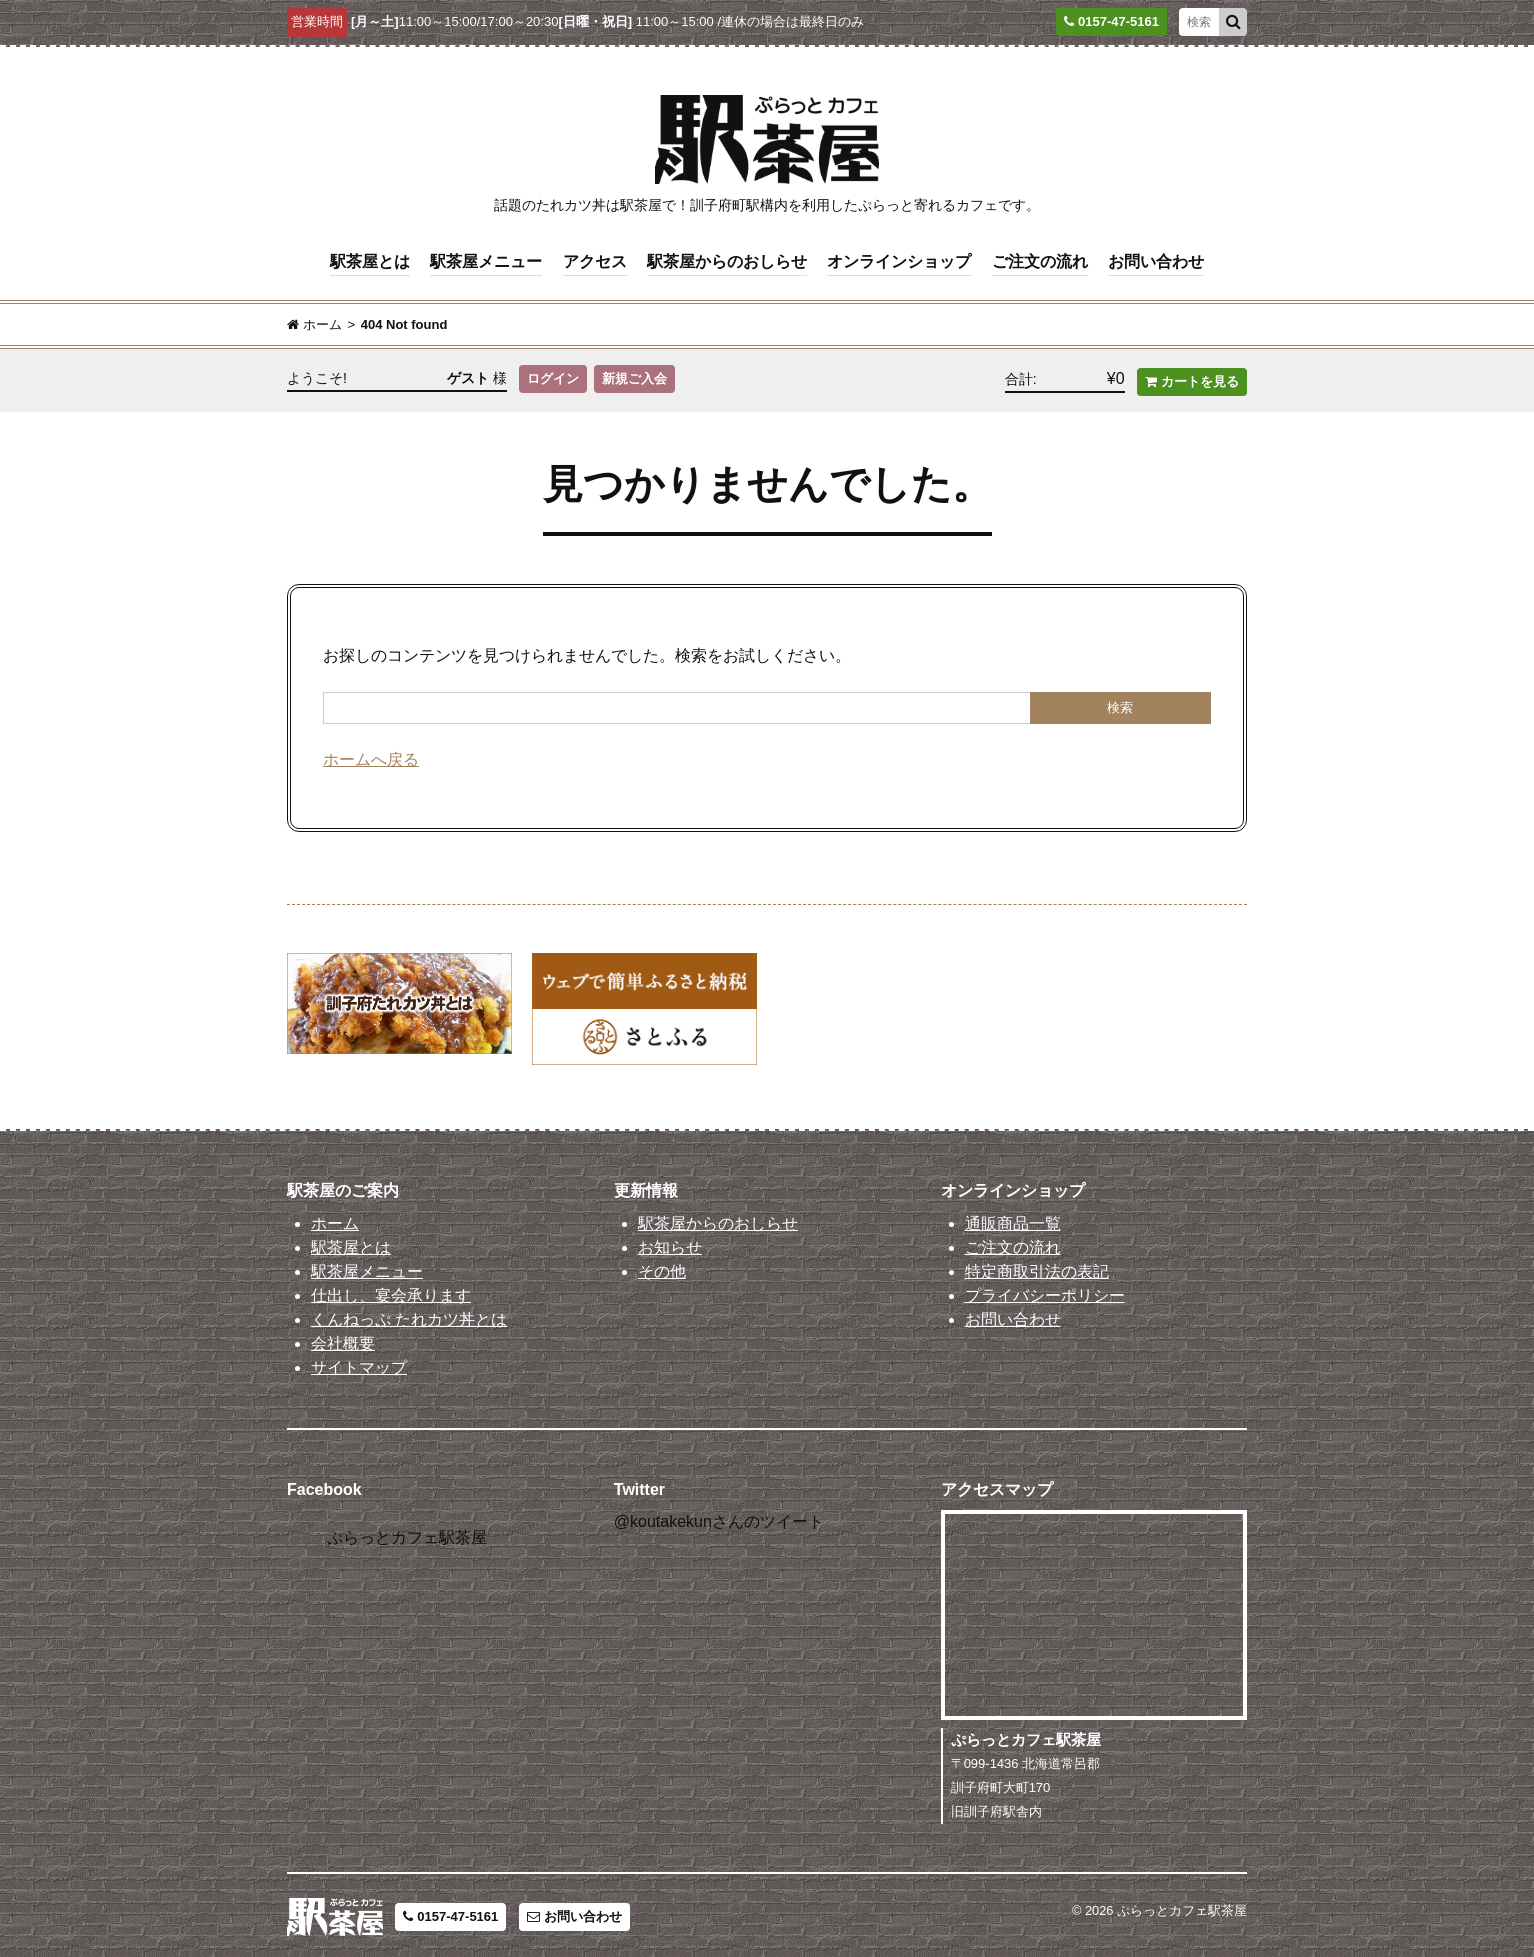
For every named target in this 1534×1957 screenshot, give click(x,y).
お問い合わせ (1156, 260)
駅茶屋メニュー (486, 260)
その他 (662, 1267)
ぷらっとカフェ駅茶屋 (407, 1533)
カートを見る (1192, 377)
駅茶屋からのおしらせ (727, 260)
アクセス (595, 260)
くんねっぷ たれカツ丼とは (409, 1315)
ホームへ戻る (371, 755)
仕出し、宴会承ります (391, 1291)
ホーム (335, 1219)
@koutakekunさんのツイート (719, 1517)
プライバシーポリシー (1045, 1291)
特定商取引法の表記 (1037, 1267)
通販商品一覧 (1013, 1219)
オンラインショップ (899, 260)
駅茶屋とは (370, 260)
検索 (1120, 703)
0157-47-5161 (450, 1913)
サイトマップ (359, 1363)
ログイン (553, 377)
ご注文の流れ (1040, 260)
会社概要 (343, 1339)
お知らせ (670, 1243)
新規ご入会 (635, 377)
